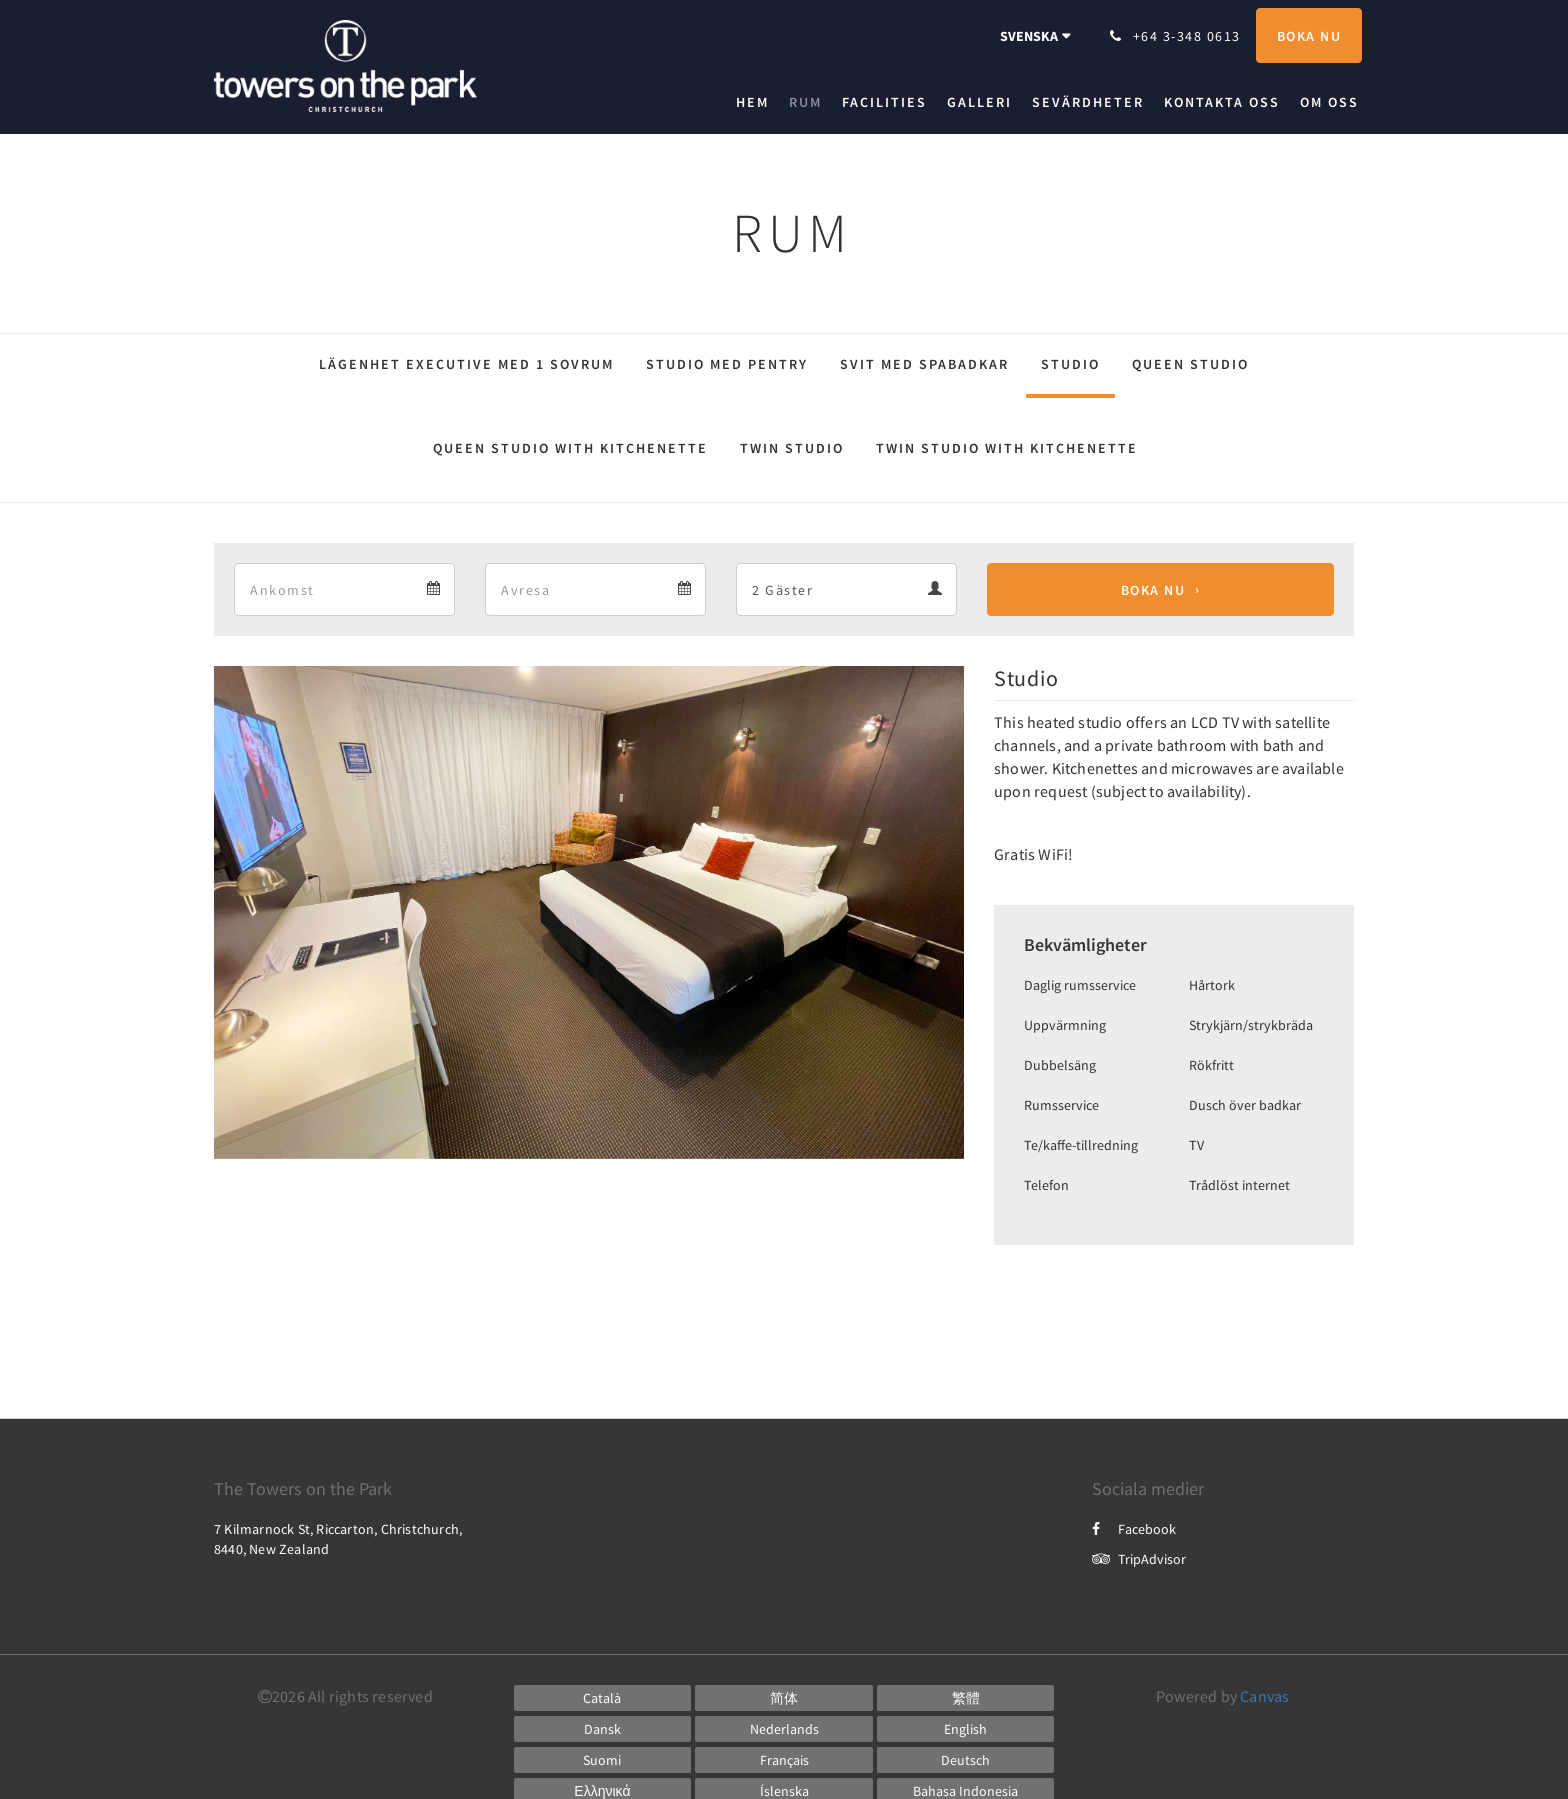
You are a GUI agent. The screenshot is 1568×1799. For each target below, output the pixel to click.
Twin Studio (792, 448)
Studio (1070, 364)
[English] (966, 1729)
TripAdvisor (1139, 1559)
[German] (966, 1760)
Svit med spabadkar (924, 364)
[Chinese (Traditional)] (966, 1698)
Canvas (1264, 1696)
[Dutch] (784, 1729)
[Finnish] (603, 1760)
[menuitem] (757, 102)
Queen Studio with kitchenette (570, 448)
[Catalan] (603, 1698)
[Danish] (603, 1729)
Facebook (1134, 1529)
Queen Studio (1190, 364)
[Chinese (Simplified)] (784, 1698)
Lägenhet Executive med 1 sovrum (466, 364)
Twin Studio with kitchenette (1007, 448)
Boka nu (1153, 590)
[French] (784, 1760)
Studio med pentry (727, 364)
